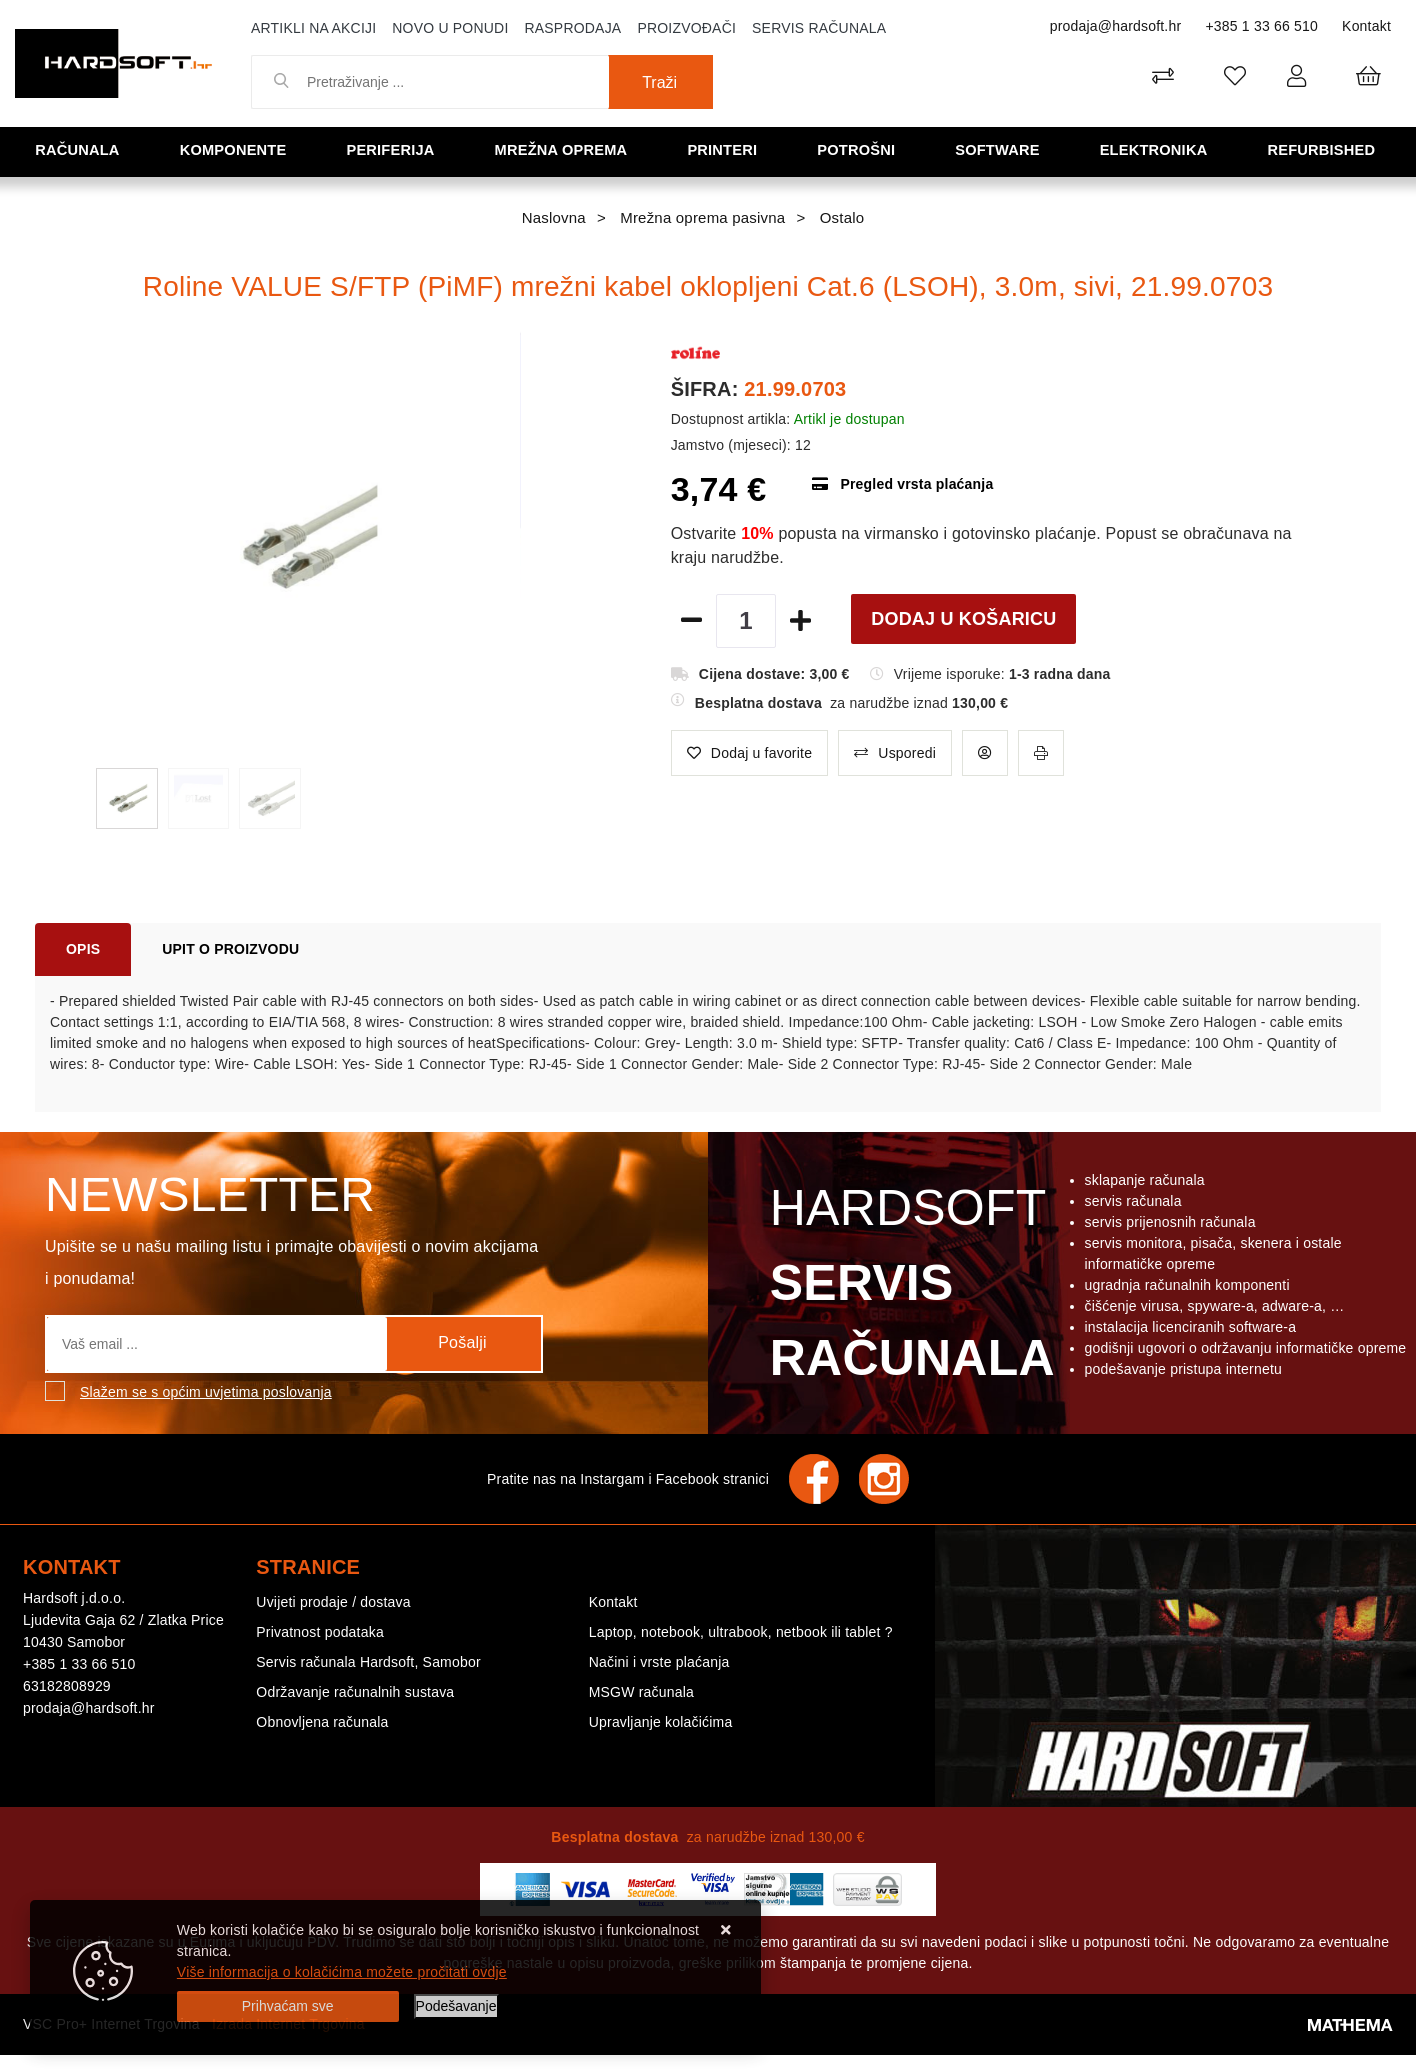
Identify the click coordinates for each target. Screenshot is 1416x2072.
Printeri (726, 150)
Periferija (393, 150)
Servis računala (819, 28)
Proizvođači (686, 28)
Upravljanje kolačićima (661, 1722)
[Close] (288, 2006)
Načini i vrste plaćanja (659, 1662)
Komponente (236, 150)
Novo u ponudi (450, 28)
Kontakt (1366, 26)
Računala (80, 150)
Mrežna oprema (564, 150)
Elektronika (1156, 150)
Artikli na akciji (313, 28)
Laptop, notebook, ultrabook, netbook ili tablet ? (741, 1632)
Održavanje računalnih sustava (355, 1692)
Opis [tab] (83, 949)
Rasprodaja (572, 28)
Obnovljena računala (322, 1722)
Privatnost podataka (320, 1632)
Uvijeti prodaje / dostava (333, 1602)
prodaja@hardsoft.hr (1116, 26)
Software (999, 150)
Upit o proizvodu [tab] (230, 949)
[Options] (456, 2006)
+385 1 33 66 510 (1261, 26)
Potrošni (859, 150)
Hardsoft (908, 1288)
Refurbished (1324, 150)
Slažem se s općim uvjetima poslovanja (206, 1392)
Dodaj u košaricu (963, 619)
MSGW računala (641, 1692)
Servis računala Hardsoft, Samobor (368, 1662)
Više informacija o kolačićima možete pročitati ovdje (342, 1972)
